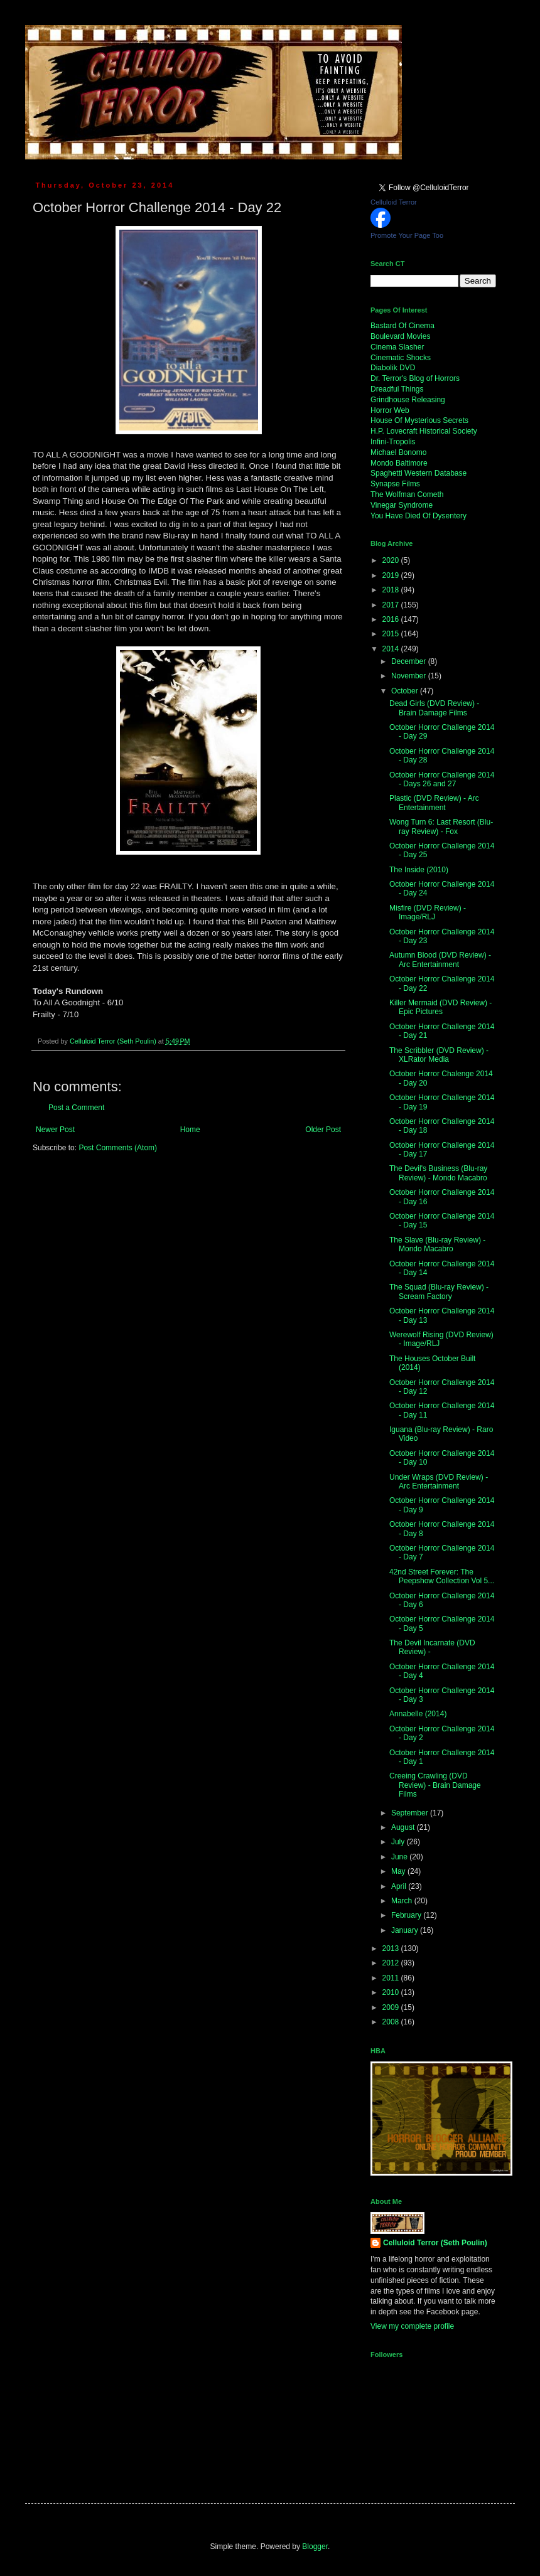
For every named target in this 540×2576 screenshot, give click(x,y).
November (409, 675)
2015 (391, 633)
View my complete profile (412, 2326)
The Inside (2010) (418, 869)
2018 (391, 589)
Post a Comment (76, 1107)
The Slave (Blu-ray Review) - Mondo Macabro (437, 1244)
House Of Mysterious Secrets (419, 420)
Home (190, 1129)
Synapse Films (395, 483)
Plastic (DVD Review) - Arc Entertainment (434, 802)
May (399, 1871)
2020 (391, 560)
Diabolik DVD (392, 367)
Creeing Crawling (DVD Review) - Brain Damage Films (435, 1785)
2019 (391, 575)
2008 (391, 2022)
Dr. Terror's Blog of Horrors (415, 378)
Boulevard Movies (400, 336)
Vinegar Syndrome (401, 505)
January (405, 1930)
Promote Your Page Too (406, 235)
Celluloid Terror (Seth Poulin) (435, 2242)
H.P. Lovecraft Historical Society (423, 431)
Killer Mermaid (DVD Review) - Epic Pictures (440, 1007)
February (407, 1915)
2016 (391, 619)
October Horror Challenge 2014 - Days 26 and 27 (441, 779)
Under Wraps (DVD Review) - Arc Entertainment (438, 1481)
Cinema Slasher (397, 347)
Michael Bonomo (398, 452)
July (399, 1841)
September (410, 1813)
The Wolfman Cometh (407, 494)
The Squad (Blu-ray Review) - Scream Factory (439, 1291)
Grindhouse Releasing (407, 399)
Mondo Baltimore (399, 463)
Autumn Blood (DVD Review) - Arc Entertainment (440, 959)
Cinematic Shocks (400, 357)
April (399, 1886)
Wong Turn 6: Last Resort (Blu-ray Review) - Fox (441, 826)
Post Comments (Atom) (117, 1147)
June (400, 1856)
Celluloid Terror (393, 202)
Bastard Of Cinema (402, 325)
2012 (391, 1963)
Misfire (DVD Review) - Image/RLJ (427, 912)
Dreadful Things (397, 389)
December (409, 661)
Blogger (315, 2546)
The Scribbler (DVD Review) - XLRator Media (439, 1055)
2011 (391, 1978)
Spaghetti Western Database (418, 473)
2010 (391, 1992)
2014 (391, 648)
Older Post (323, 1129)
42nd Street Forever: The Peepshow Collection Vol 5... (441, 1576)
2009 (391, 2007)
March (402, 1900)
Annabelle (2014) (417, 1713)
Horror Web (389, 410)
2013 (391, 1948)
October (405, 691)
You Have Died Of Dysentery (418, 515)
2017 (391, 605)
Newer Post (55, 1129)
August (404, 1827)
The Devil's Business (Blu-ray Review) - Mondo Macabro (438, 1173)
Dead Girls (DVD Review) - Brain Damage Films (434, 708)
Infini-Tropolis (393, 441)
